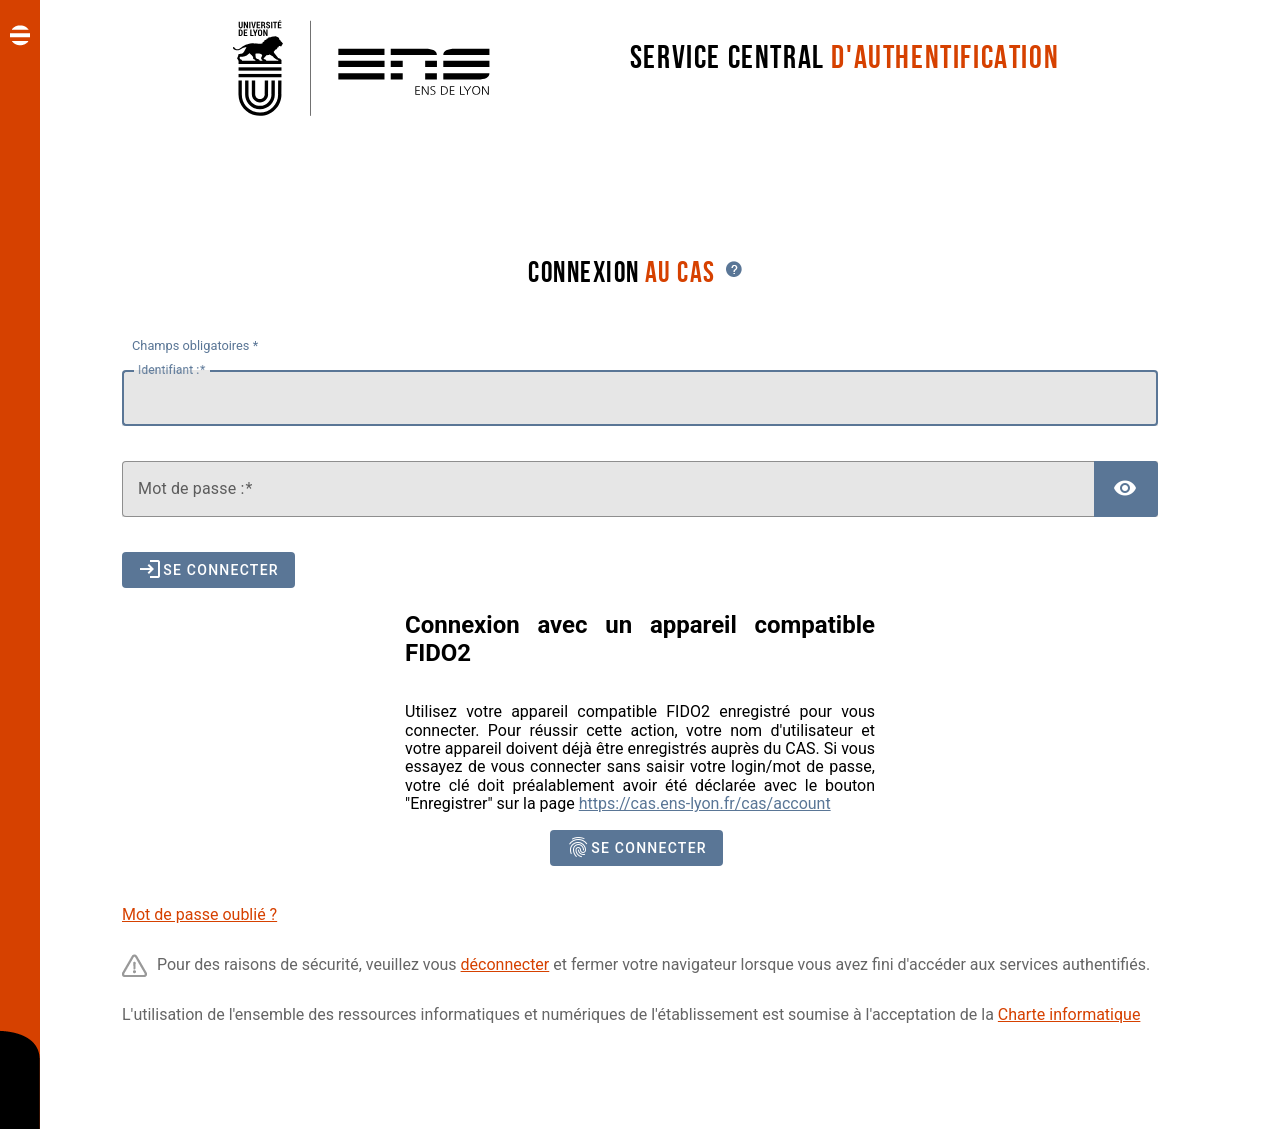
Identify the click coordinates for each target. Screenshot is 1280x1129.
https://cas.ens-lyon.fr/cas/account (705, 803)
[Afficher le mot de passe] (1126, 489)
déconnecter (505, 964)
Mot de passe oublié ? (199, 914)
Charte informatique (1069, 1014)
